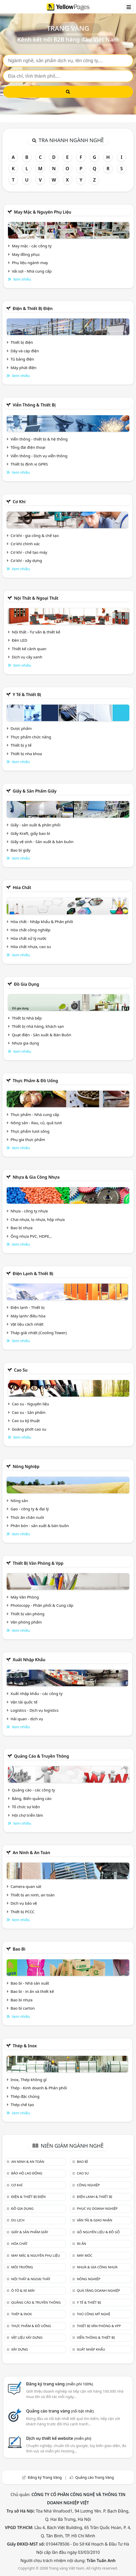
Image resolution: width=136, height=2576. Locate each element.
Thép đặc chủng (25, 2096)
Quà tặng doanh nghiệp (98, 2290)
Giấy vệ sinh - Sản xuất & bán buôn (42, 841)
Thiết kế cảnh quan (29, 648)
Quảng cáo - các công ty (33, 1789)
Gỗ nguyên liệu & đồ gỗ (98, 2232)
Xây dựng (19, 2349)
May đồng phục (26, 254)
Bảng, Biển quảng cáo (32, 1798)
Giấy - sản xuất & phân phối (36, 824)
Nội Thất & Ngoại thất (36, 598)
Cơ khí (19, 501)
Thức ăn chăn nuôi (27, 1517)
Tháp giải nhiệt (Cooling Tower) (39, 1332)
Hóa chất (22, 887)
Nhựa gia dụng (25, 1043)
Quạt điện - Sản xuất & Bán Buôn (41, 1034)
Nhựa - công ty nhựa (29, 1210)
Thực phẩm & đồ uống (35, 1080)
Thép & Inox (25, 2046)
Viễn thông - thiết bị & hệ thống (39, 439)
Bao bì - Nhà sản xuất (30, 1983)
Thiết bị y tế (21, 745)
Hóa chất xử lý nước (29, 938)
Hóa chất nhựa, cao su (31, 946)
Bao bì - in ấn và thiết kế (32, 1991)
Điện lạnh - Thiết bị (28, 1307)
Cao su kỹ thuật (26, 1420)
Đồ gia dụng (26, 984)
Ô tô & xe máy (23, 2290)
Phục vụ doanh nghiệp (97, 2208)
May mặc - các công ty (32, 245)
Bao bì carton (23, 2008)
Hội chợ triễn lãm (27, 1815)
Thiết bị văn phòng (28, 1613)
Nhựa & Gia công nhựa (36, 1177)
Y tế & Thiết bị (27, 694)
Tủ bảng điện (22, 359)
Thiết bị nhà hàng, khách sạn (38, 1026)
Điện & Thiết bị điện (33, 308)
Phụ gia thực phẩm (28, 1139)
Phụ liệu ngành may (30, 262)
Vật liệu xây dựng (26, 2337)
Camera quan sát (26, 1886)
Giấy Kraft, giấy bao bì (30, 833)
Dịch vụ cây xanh (27, 656)
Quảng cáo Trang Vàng (94, 2477)
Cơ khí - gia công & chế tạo (35, 535)
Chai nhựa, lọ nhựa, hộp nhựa (38, 1219)
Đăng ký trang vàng (59, 2384)
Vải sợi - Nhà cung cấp (32, 271)
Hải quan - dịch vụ (27, 1718)
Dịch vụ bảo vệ (24, 1903)
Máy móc (84, 2255)
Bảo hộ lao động (26, 2173)
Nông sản (19, 1500)
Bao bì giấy (20, 850)
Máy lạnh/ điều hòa (28, 1315)
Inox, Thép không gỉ (29, 2079)
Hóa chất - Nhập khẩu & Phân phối (42, 921)
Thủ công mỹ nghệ (93, 2314)
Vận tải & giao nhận (94, 2220)
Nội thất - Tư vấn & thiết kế (36, 631)
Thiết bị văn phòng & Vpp (38, 1563)
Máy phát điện (24, 367)
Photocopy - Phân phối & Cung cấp (42, 1605)
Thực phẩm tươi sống (30, 1131)
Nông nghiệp (26, 1466)
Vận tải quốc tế (24, 1702)
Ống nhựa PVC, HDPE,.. (31, 1236)
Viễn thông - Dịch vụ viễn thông (39, 455)
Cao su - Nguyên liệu (30, 1403)
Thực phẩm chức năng (31, 736)
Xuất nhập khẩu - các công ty (37, 1693)
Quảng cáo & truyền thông (41, 1756)
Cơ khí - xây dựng (26, 560)
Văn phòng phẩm (26, 1622)
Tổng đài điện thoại (28, 447)
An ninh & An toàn (31, 1852)
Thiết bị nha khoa (26, 753)
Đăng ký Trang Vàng (45, 2477)
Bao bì (19, 1949)
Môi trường (22, 2267)
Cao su (21, 1370)
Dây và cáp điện (25, 350)
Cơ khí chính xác (25, 543)
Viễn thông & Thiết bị (34, 405)
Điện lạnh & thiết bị (33, 1273)
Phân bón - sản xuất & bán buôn (40, 1525)
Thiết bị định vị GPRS (29, 464)
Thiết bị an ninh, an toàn (33, 1894)
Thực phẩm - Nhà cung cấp (35, 1114)
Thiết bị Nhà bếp (27, 1018)
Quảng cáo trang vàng (60, 2411)
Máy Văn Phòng (25, 1597)
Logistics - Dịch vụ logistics (34, 1710)
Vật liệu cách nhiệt (27, 1324)
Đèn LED (19, 640)
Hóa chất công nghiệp (30, 929)
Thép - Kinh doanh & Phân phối (39, 2087)
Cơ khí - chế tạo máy (29, 552)
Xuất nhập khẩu (29, 1659)
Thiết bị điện (22, 342)
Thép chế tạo (22, 2104)
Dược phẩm (21, 728)
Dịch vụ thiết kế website (58, 2438)
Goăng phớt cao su (29, 1429)
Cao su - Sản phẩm (29, 1412)
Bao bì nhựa (21, 1227)
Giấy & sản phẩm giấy (34, 791)
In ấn (81, 2243)
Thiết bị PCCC (23, 1911)
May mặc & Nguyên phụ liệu (42, 212)
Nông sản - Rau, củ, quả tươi (36, 1122)
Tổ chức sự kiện (26, 1806)
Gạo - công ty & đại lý (30, 1508)
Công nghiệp (88, 2185)
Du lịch (17, 2220)
